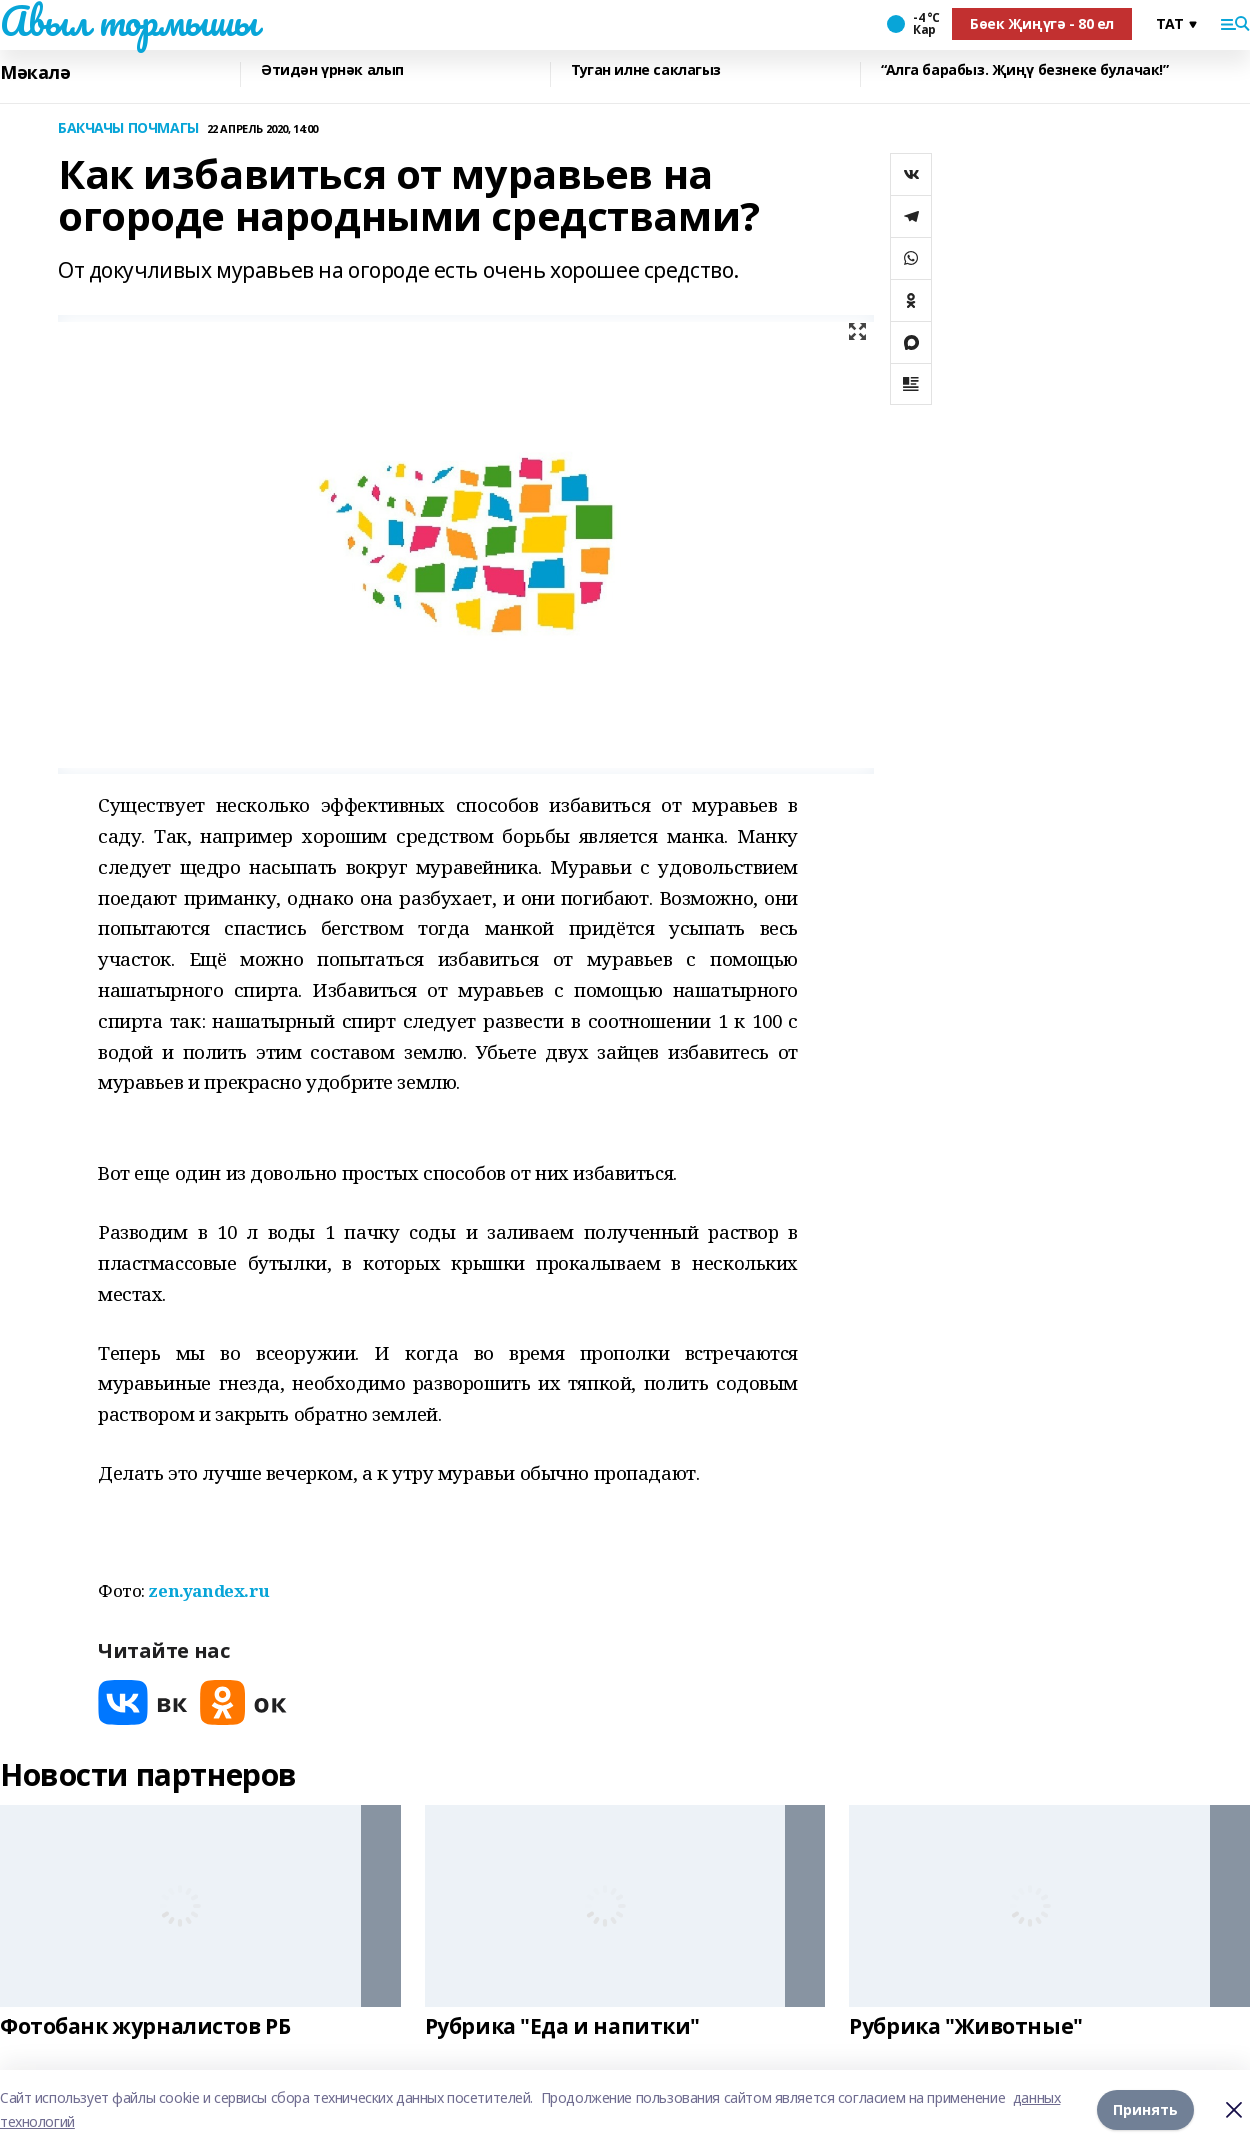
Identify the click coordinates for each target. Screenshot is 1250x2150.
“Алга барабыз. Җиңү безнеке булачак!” (1024, 70)
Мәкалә (35, 72)
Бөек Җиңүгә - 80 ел (1042, 23)
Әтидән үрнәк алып (332, 70)
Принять (1145, 2109)
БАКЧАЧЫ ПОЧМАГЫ (128, 128)
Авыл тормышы (129, 21)
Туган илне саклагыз (646, 70)
